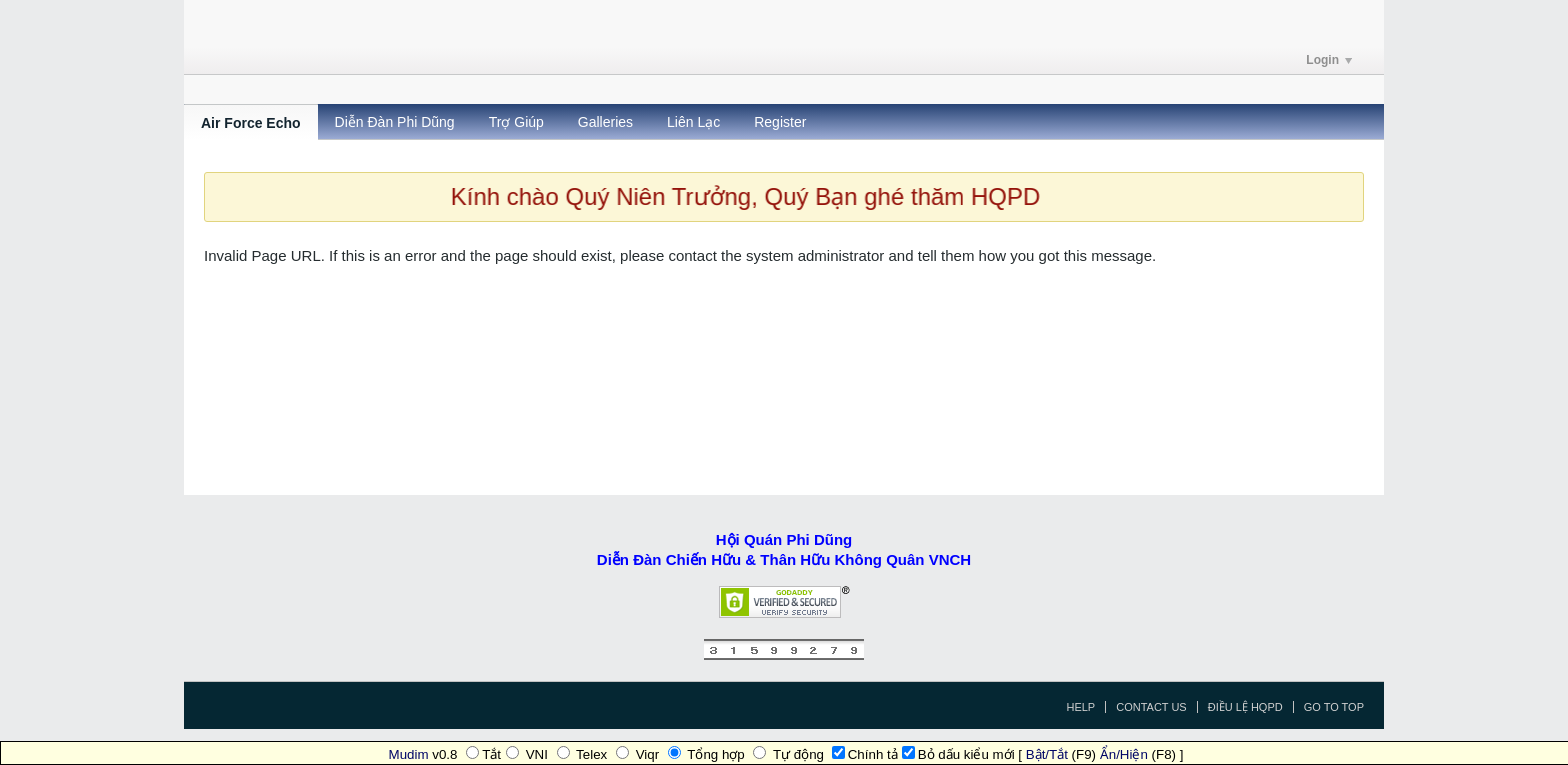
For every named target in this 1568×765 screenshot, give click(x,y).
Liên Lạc (693, 122)
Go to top (1334, 707)
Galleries (605, 122)
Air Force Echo (251, 123)
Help (1080, 707)
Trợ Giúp (516, 122)
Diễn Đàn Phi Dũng (395, 122)
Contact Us (1151, 707)
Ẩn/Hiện (1124, 754)
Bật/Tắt (1047, 754)
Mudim (409, 754)
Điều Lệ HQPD (1245, 707)
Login (1329, 60)
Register (780, 122)
